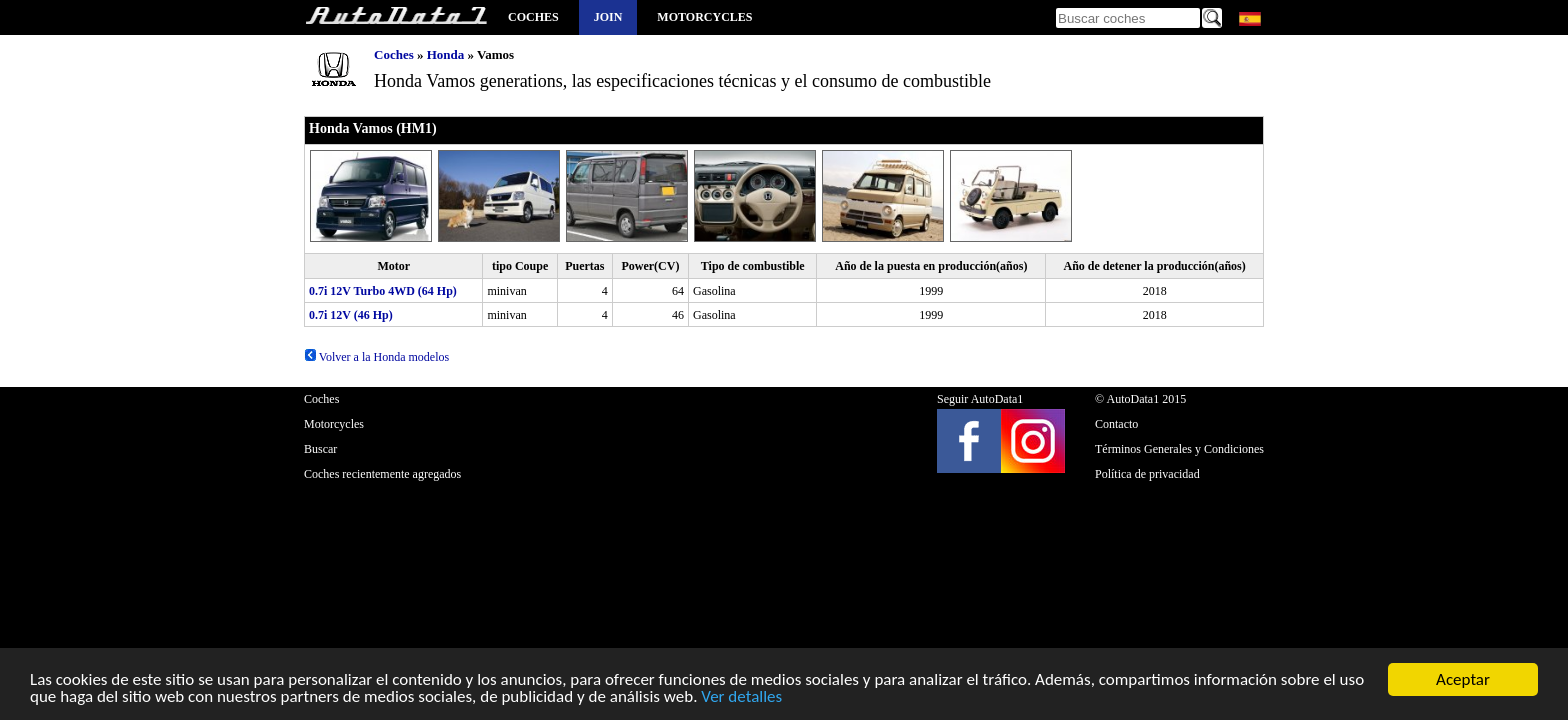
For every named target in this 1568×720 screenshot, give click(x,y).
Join (608, 17)
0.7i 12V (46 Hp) (351, 315)
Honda (446, 54)
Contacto (1116, 424)
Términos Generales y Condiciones (1179, 449)
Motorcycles (704, 17)
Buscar (320, 449)
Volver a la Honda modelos (376, 357)
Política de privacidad (1147, 474)
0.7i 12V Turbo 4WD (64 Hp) (383, 291)
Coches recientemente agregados (382, 474)
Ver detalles (741, 701)
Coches (533, 17)
